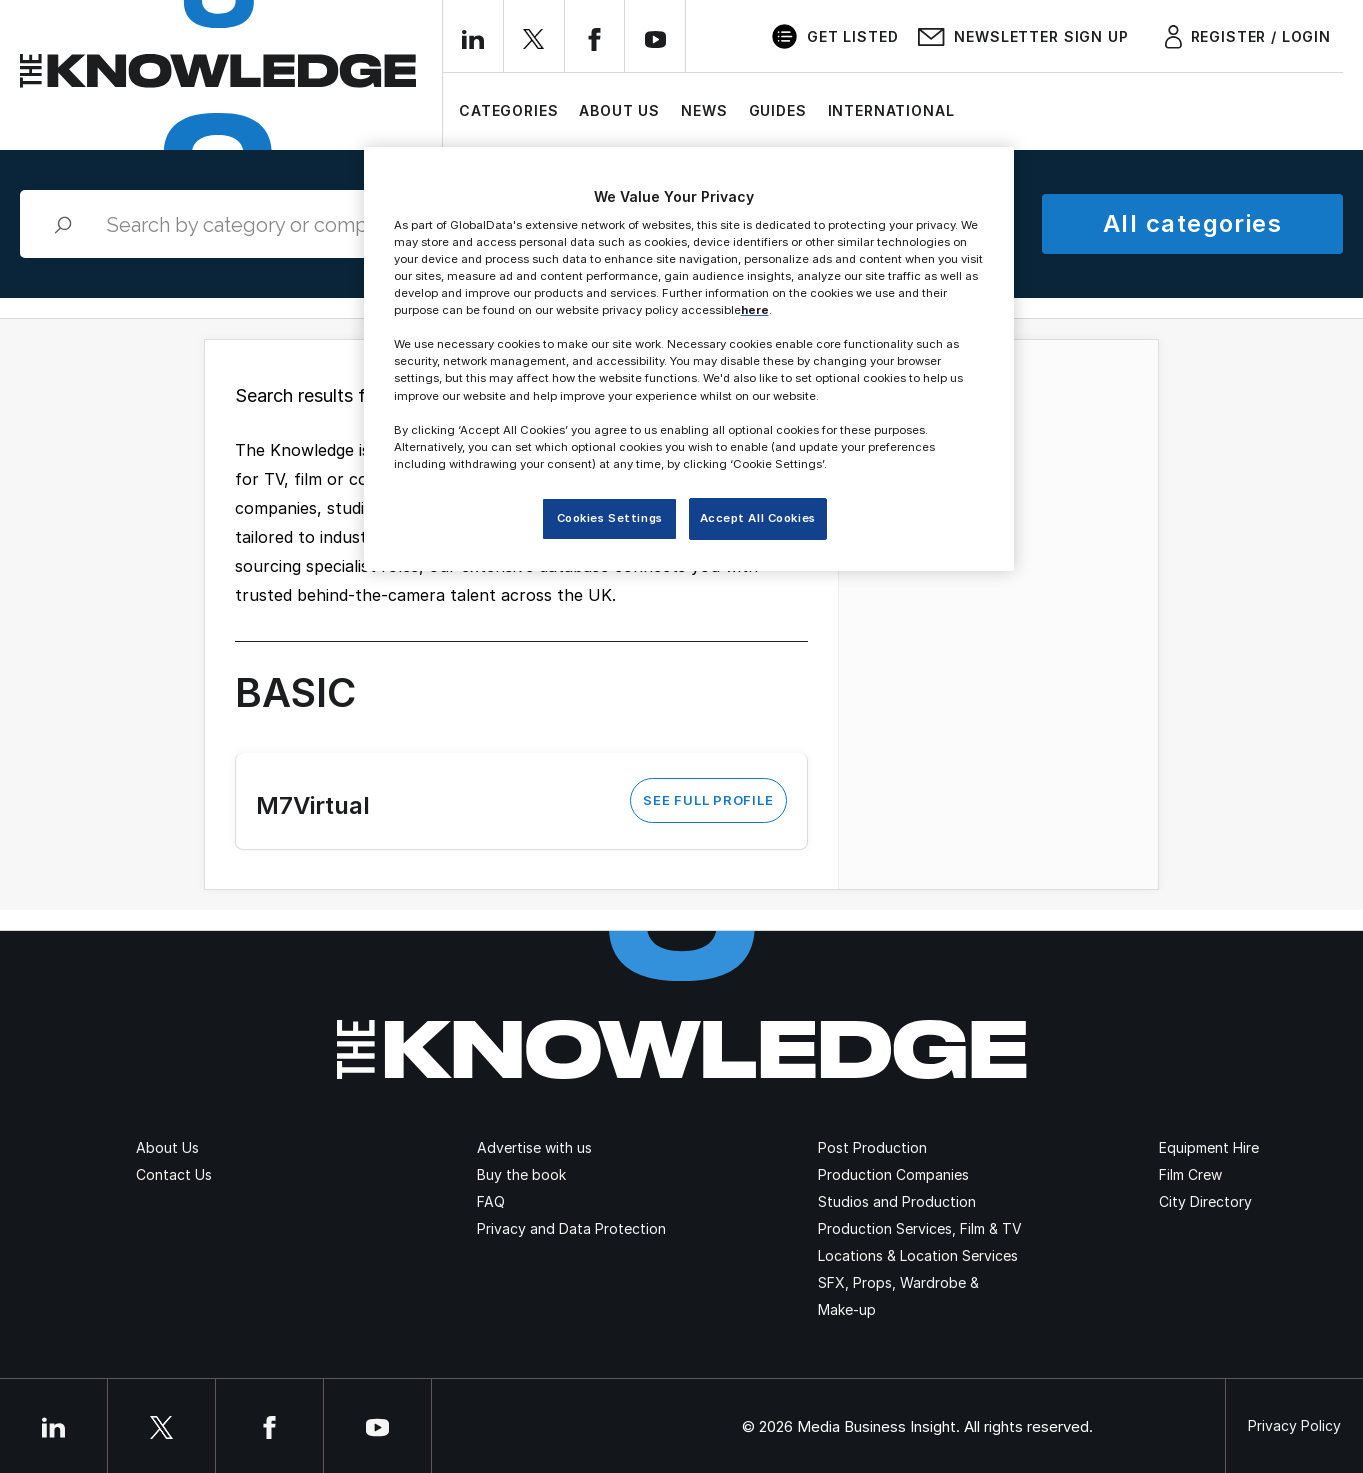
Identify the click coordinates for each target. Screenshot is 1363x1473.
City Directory (1205, 1201)
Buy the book (521, 1174)
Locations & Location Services (918, 1255)
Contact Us (174, 1174)
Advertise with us (534, 1147)
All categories (1192, 223)
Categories (508, 110)
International (891, 110)
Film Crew (1190, 1174)
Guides (778, 110)
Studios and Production (897, 1201)
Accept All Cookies (758, 518)
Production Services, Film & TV (920, 1228)
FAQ (491, 1201)
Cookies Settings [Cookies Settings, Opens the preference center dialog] (610, 518)
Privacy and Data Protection (571, 1228)
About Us (619, 110)
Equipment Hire (1209, 1147)
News (704, 110)
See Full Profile (708, 800)
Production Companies (893, 1174)
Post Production (872, 1147)
